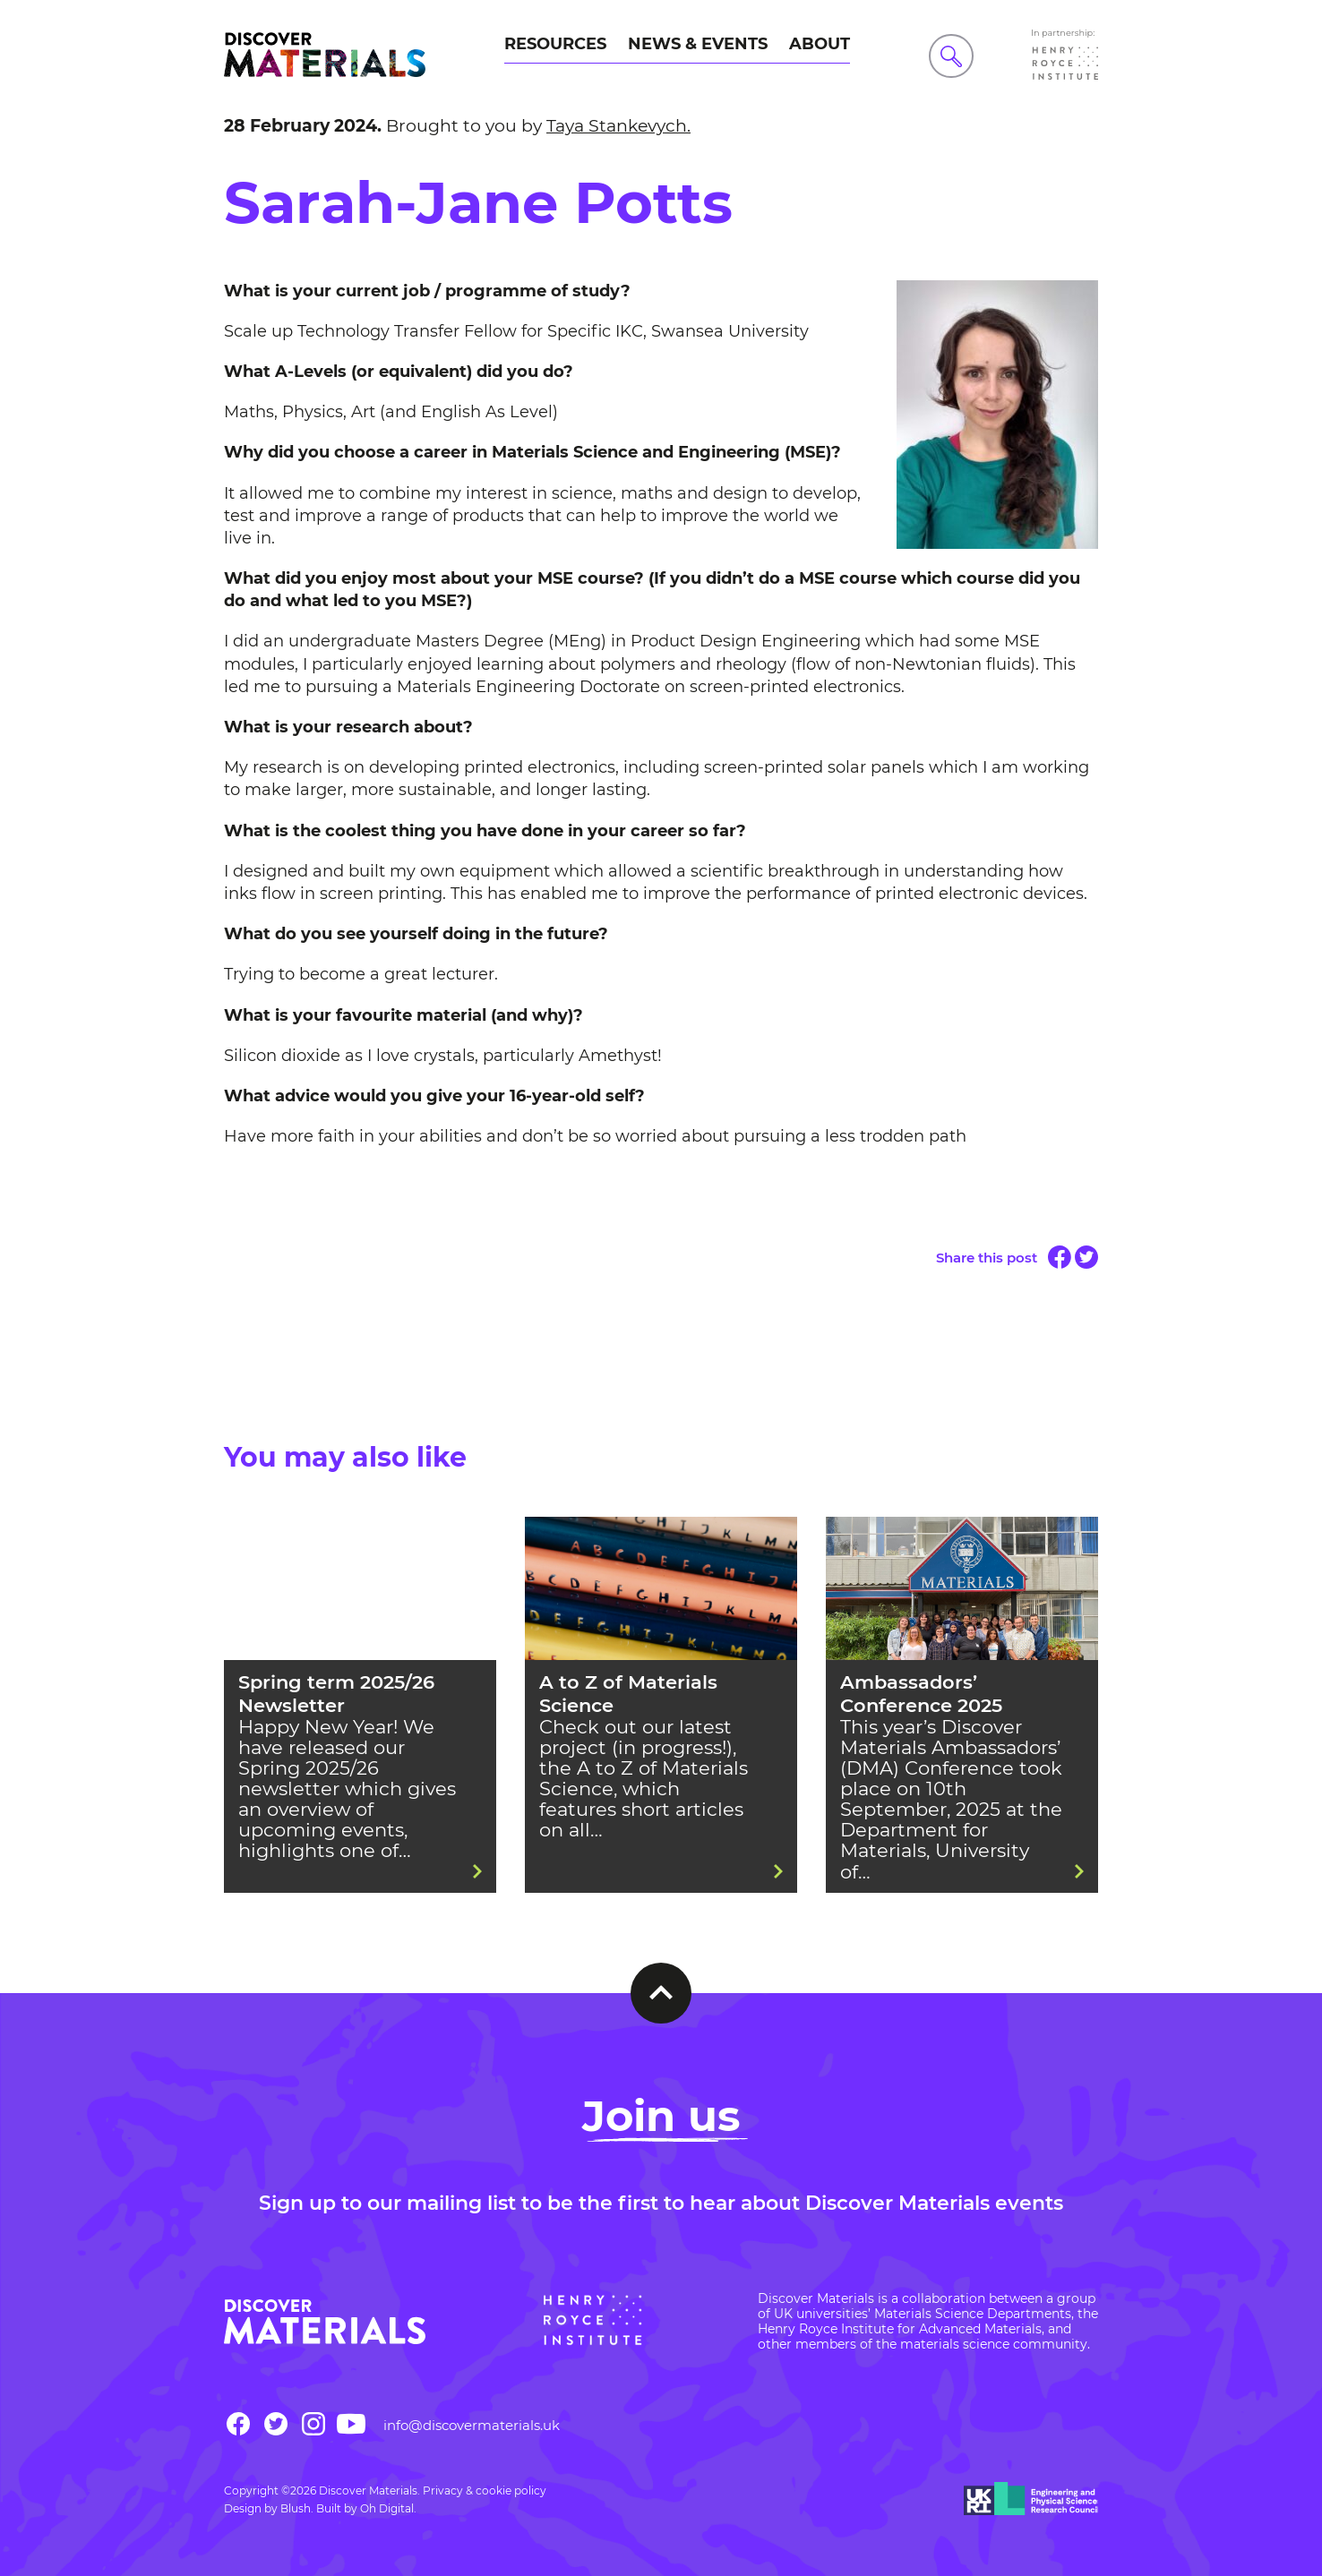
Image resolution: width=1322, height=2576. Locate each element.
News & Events (698, 44)
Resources (555, 44)
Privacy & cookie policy (484, 2490)
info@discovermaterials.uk (471, 2425)
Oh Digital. (388, 2508)
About (819, 44)
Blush (295, 2508)
